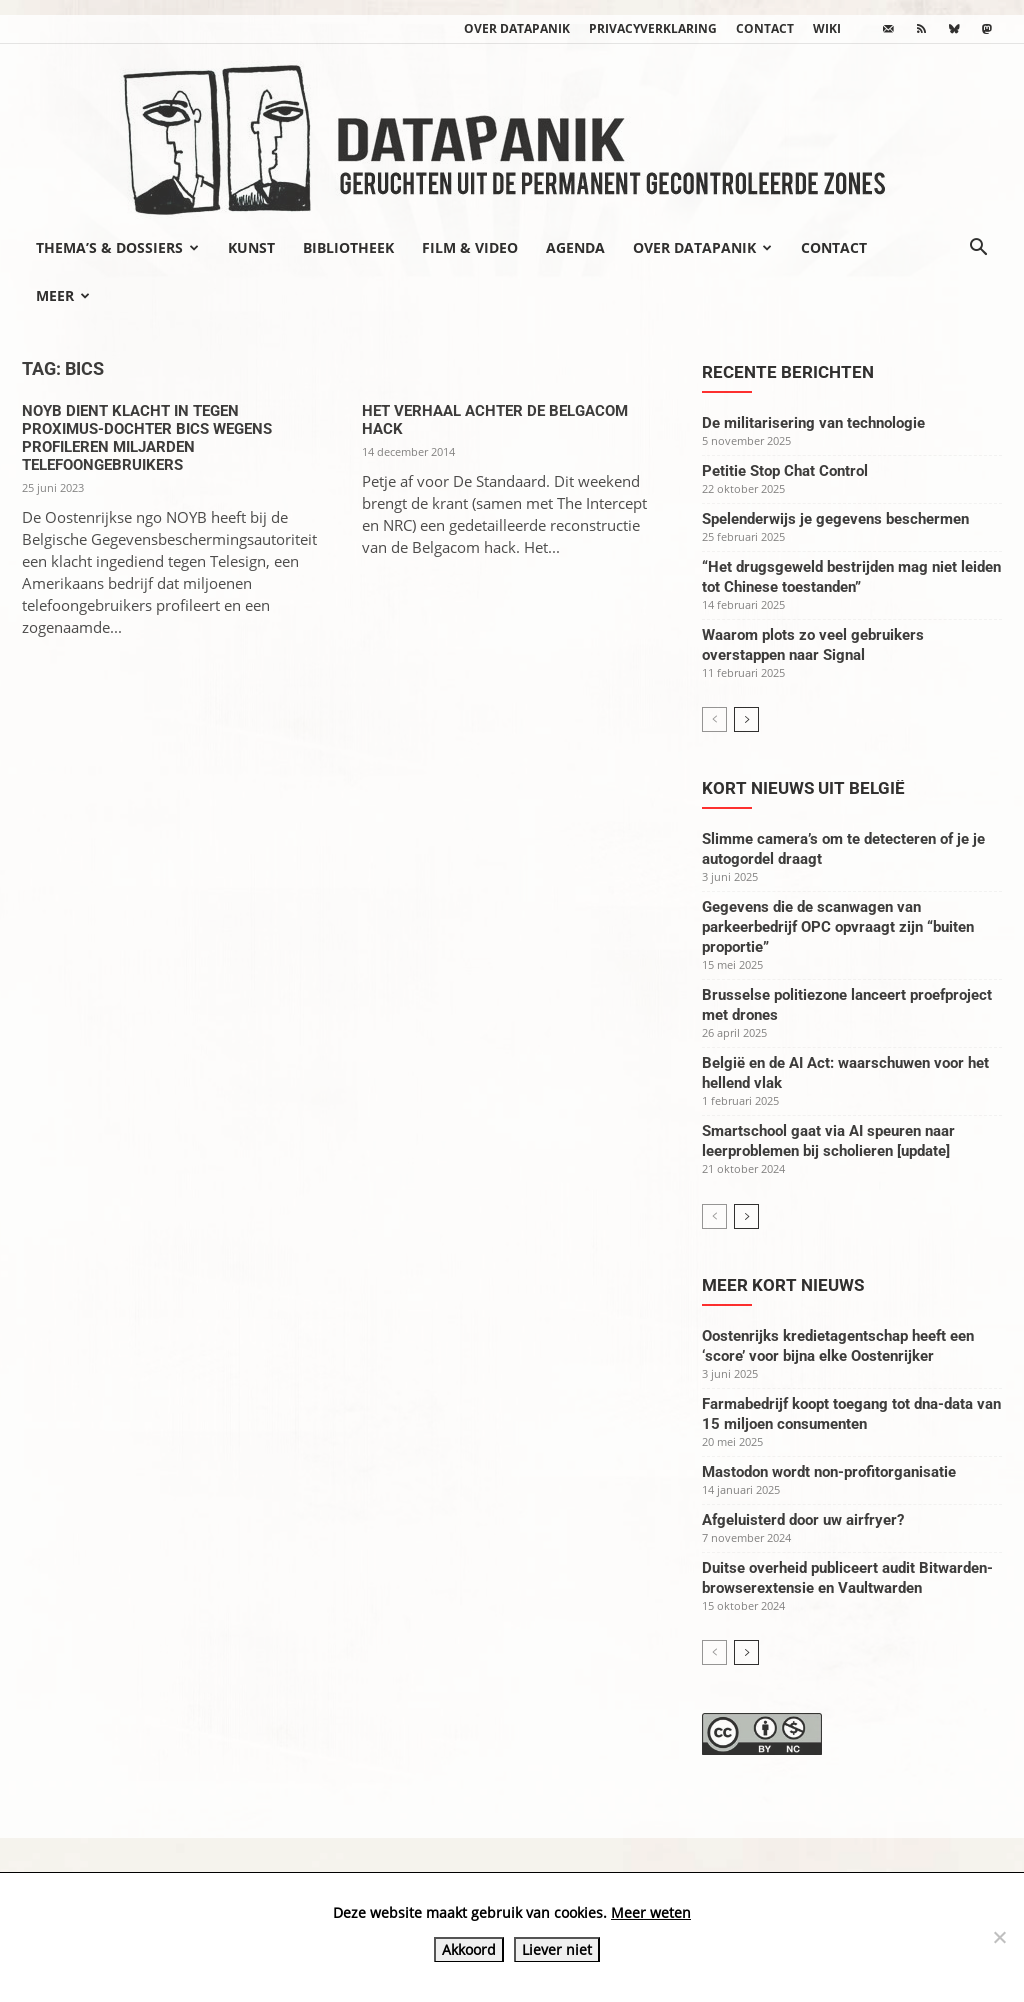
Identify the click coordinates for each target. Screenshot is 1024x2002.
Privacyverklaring (653, 28)
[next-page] (746, 719)
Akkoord (469, 1949)
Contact (765, 28)
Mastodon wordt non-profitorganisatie (829, 1472)
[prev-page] (714, 719)
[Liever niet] (999, 1937)
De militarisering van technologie (813, 423)
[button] (978, 249)
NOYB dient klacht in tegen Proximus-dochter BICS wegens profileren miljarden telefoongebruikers (147, 438)
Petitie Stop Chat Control (785, 471)
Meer (63, 295)
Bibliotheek (348, 247)
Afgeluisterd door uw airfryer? (803, 1520)
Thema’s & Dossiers (117, 247)
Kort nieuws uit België (803, 788)
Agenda (575, 247)
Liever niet (557, 1949)
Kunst (251, 247)
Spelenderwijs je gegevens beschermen (835, 519)
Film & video (470, 247)
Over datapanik (517, 28)
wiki (827, 28)
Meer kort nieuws (783, 1285)
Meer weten (651, 1912)
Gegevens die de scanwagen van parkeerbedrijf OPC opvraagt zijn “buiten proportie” (838, 927)
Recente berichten (788, 372)
